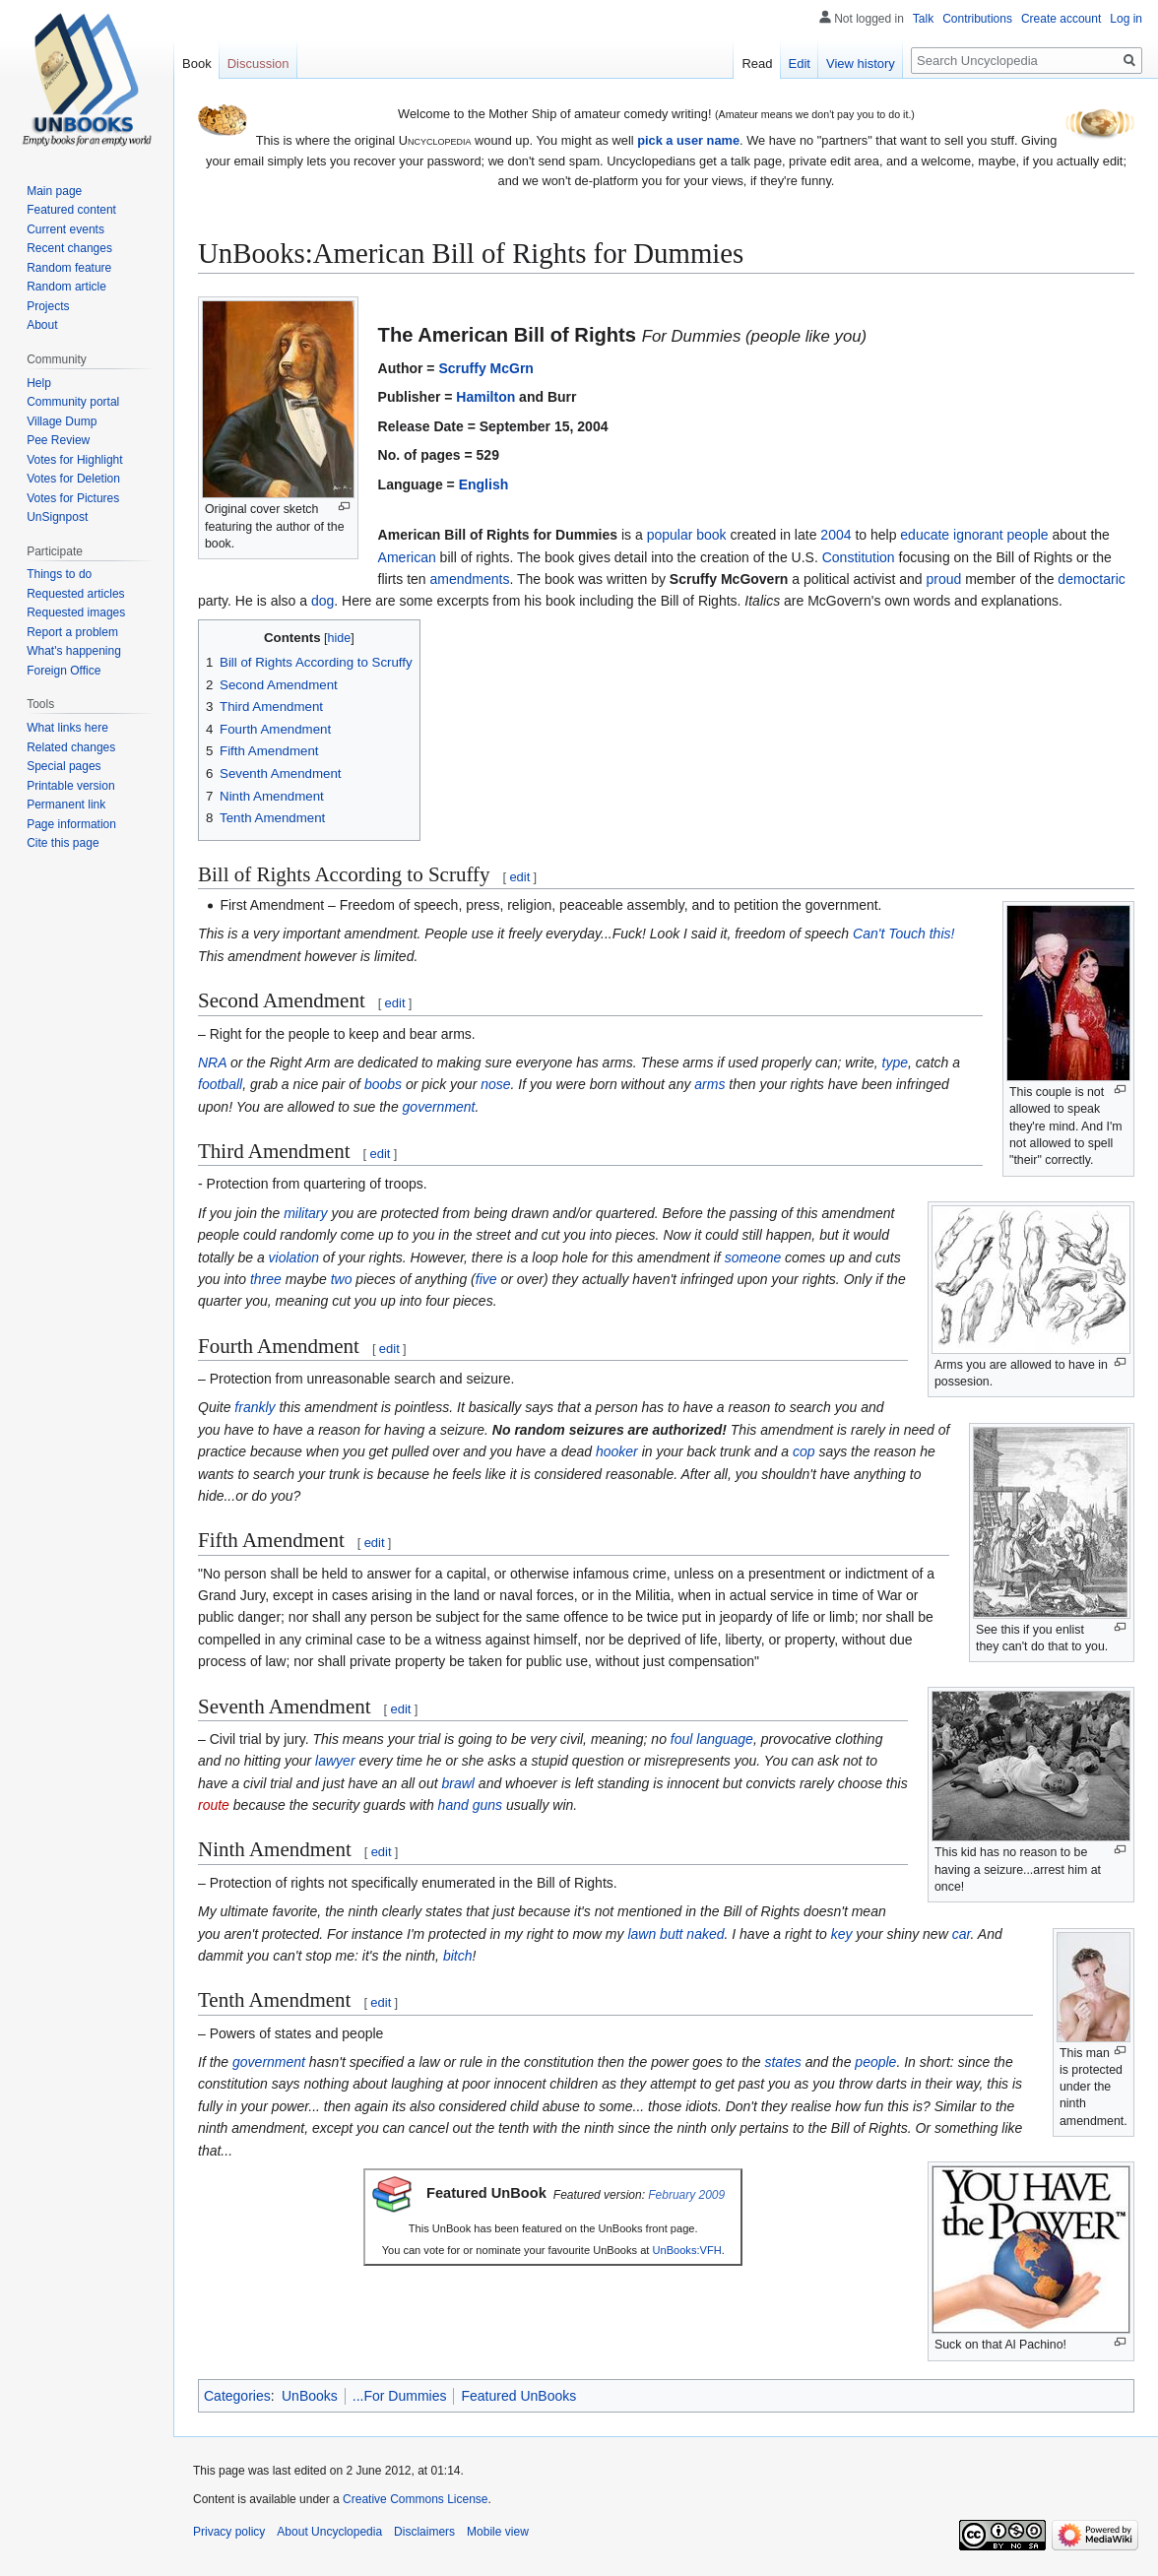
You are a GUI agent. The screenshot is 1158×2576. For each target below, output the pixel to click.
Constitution (858, 557)
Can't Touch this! (903, 933)
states (782, 2062)
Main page (54, 191)
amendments (470, 579)
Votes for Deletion (73, 478)
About (42, 325)
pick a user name (688, 140)
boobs (383, 1084)
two (342, 1279)
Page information (71, 824)
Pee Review (58, 440)
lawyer (334, 1761)
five (486, 1279)
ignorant (978, 535)
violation (294, 1257)
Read (756, 63)
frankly (254, 1407)
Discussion (258, 63)
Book (197, 63)
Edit (799, 63)
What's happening (74, 651)
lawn (641, 1934)
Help (39, 383)
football (220, 1084)
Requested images (76, 612)
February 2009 (686, 2195)
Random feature (69, 268)
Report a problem (72, 632)
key (842, 1934)
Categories (237, 2396)
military (305, 1213)
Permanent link (66, 804)
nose (495, 1084)
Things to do (59, 574)
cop (804, 1451)
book (711, 535)
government (439, 1107)
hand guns (470, 1805)
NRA (212, 1062)
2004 (835, 535)
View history (860, 63)
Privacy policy (229, 2532)
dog (322, 601)
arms (709, 1084)
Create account (1061, 19)
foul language (712, 1739)
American (407, 557)
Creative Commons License (415, 2499)
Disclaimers (424, 2532)
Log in (1126, 19)
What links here (67, 728)
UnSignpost (57, 517)
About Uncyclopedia (329, 2532)
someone (753, 1257)
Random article (66, 286)
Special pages (63, 766)
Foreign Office (63, 670)
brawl (457, 1783)
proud (943, 579)
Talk (923, 19)
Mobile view (498, 2532)
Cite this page (62, 843)
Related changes (71, 747)
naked (705, 1934)
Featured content (71, 210)
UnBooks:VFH (687, 2250)
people (1028, 535)
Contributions (977, 19)
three (266, 1279)
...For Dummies (400, 2396)
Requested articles (75, 594)
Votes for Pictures (73, 498)
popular (670, 535)
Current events (65, 229)
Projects (48, 306)
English (484, 484)
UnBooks (310, 2396)
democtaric (1091, 579)
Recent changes (69, 248)
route (213, 1805)
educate (924, 535)
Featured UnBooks (518, 2396)
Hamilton (485, 397)
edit (519, 876)
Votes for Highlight (74, 460)
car (961, 1934)
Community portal (73, 402)
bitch (458, 1956)
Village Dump (61, 421)
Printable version (70, 786)
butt (671, 1934)
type (895, 1062)
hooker (617, 1451)
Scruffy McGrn (485, 368)
